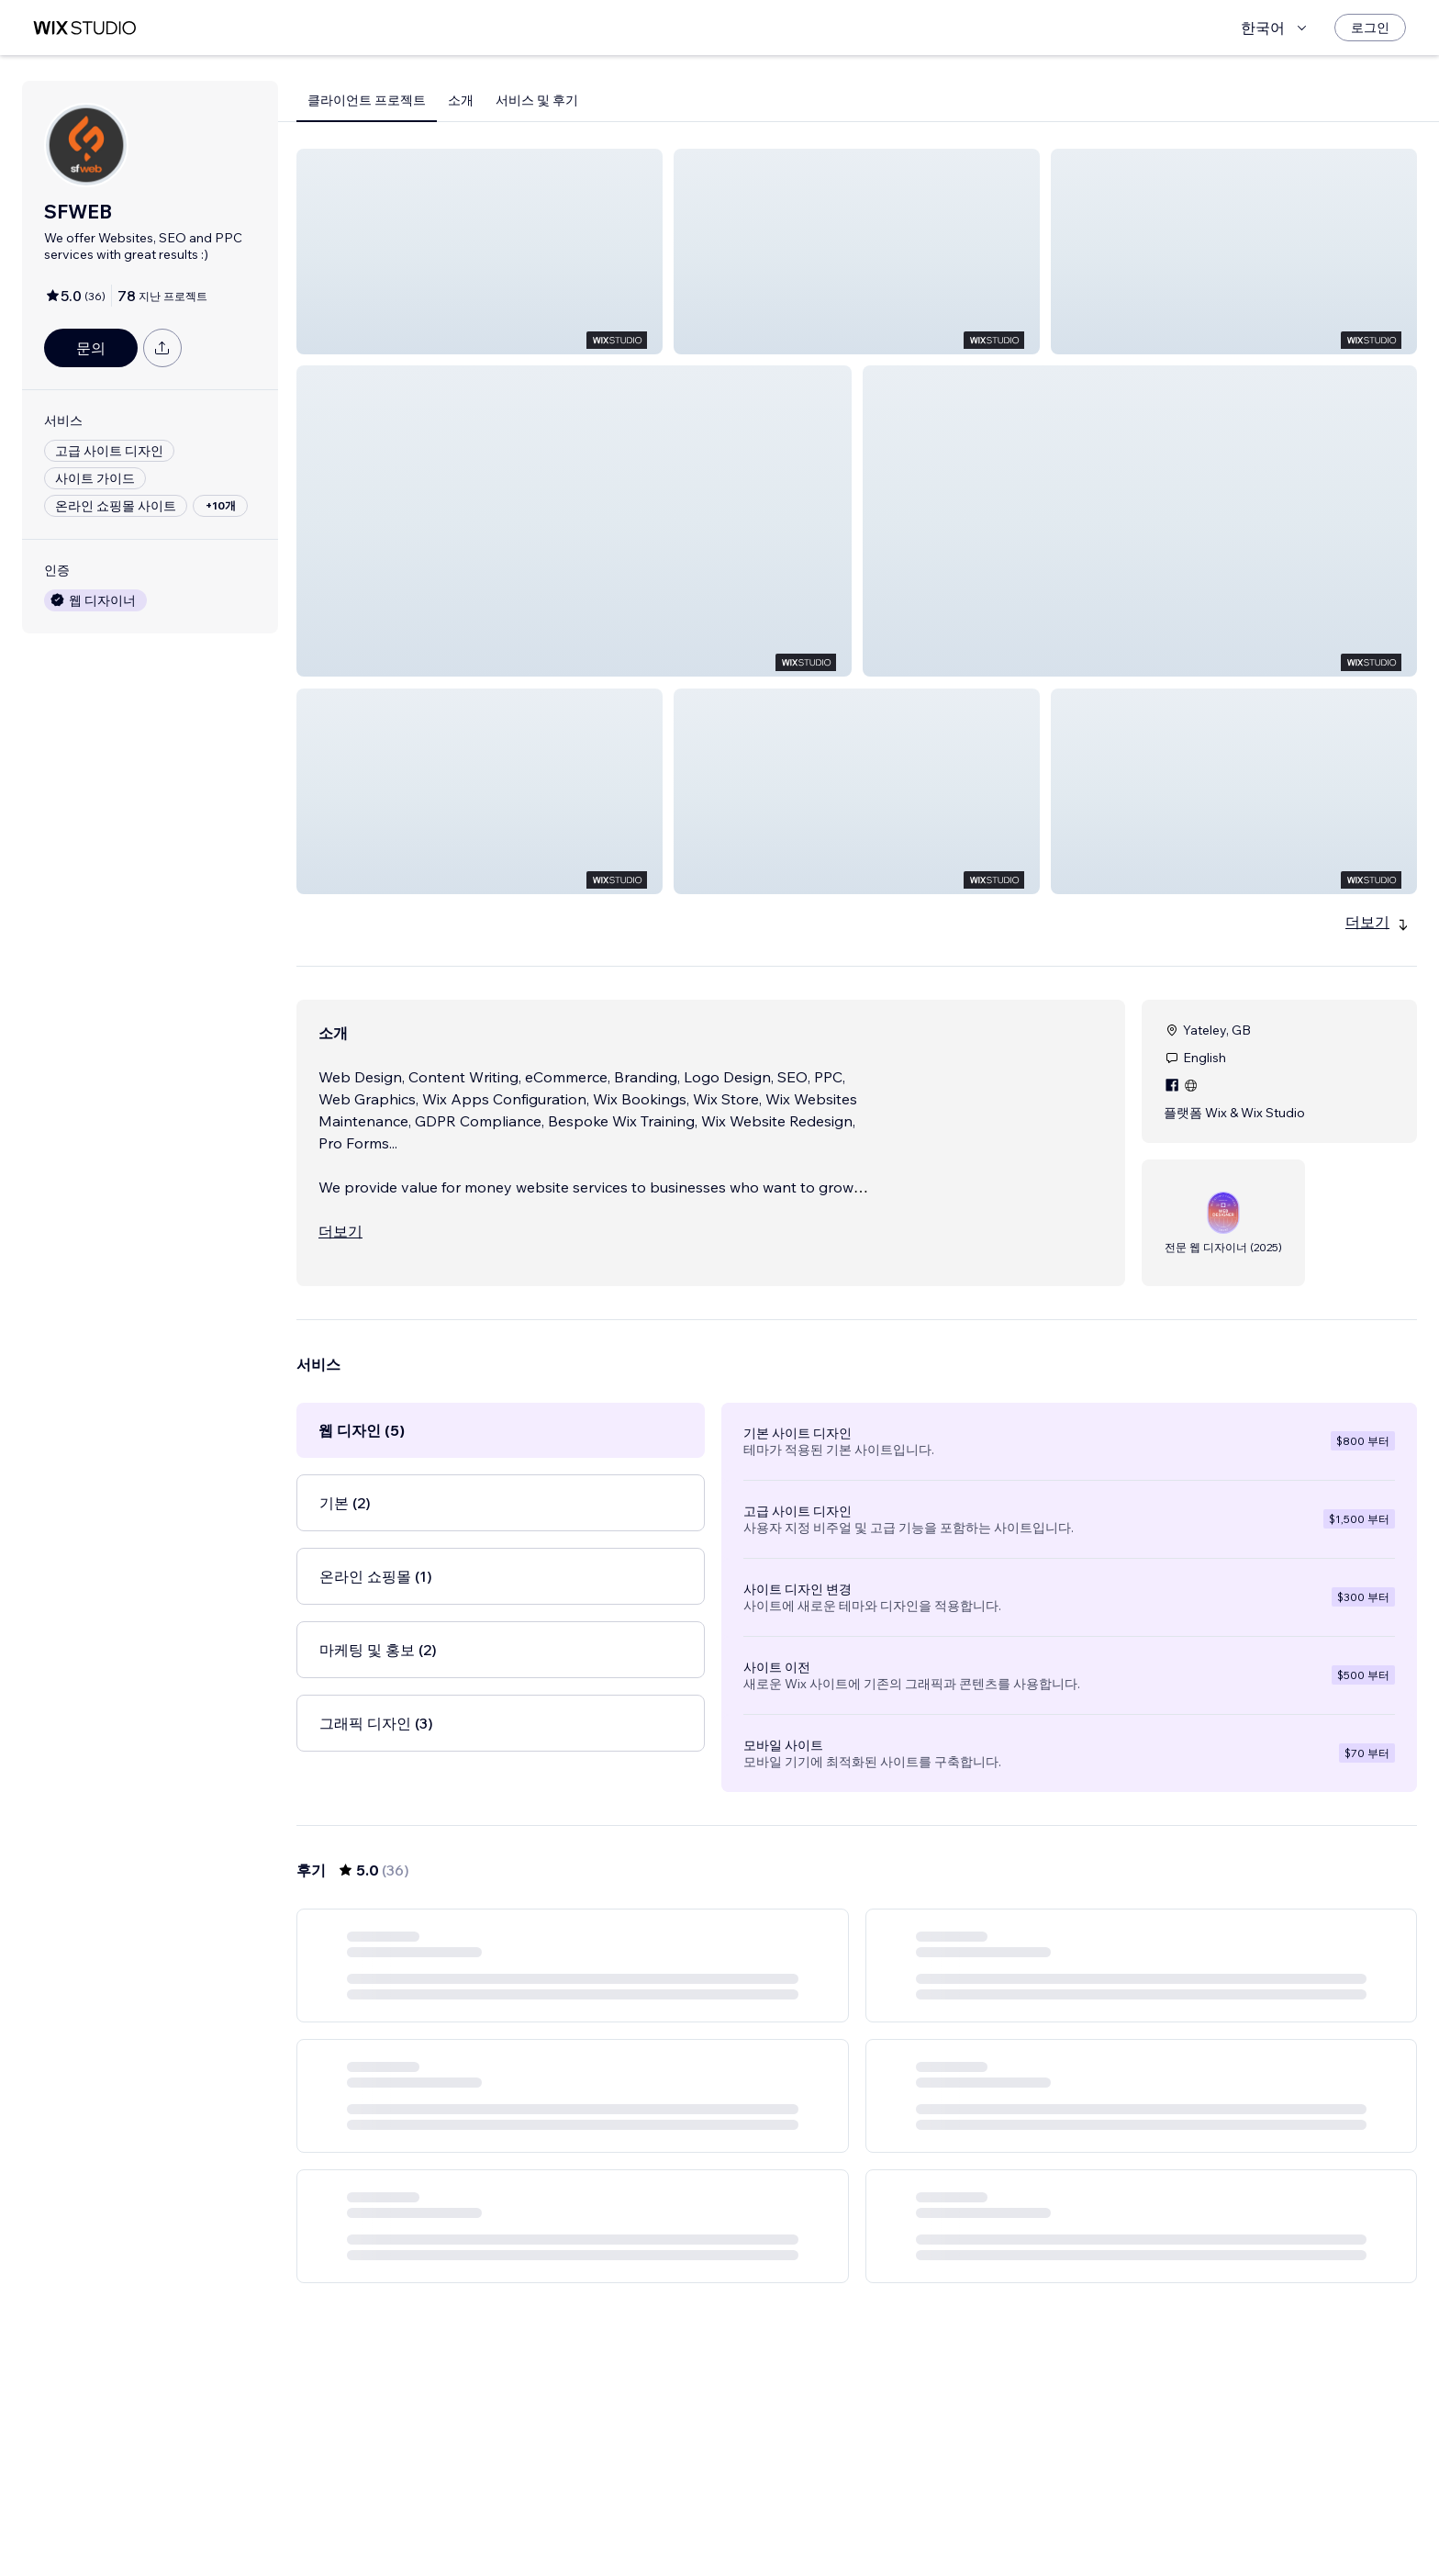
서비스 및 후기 (537, 100)
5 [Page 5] (906, 2509)
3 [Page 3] (840, 2509)
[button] (479, 251)
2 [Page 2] (807, 2509)
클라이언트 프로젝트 (366, 100)
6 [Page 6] (939, 2509)
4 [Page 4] (873, 2509)
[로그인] (1370, 27)
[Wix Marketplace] (84, 28)
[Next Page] (973, 2509)
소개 (461, 100)
